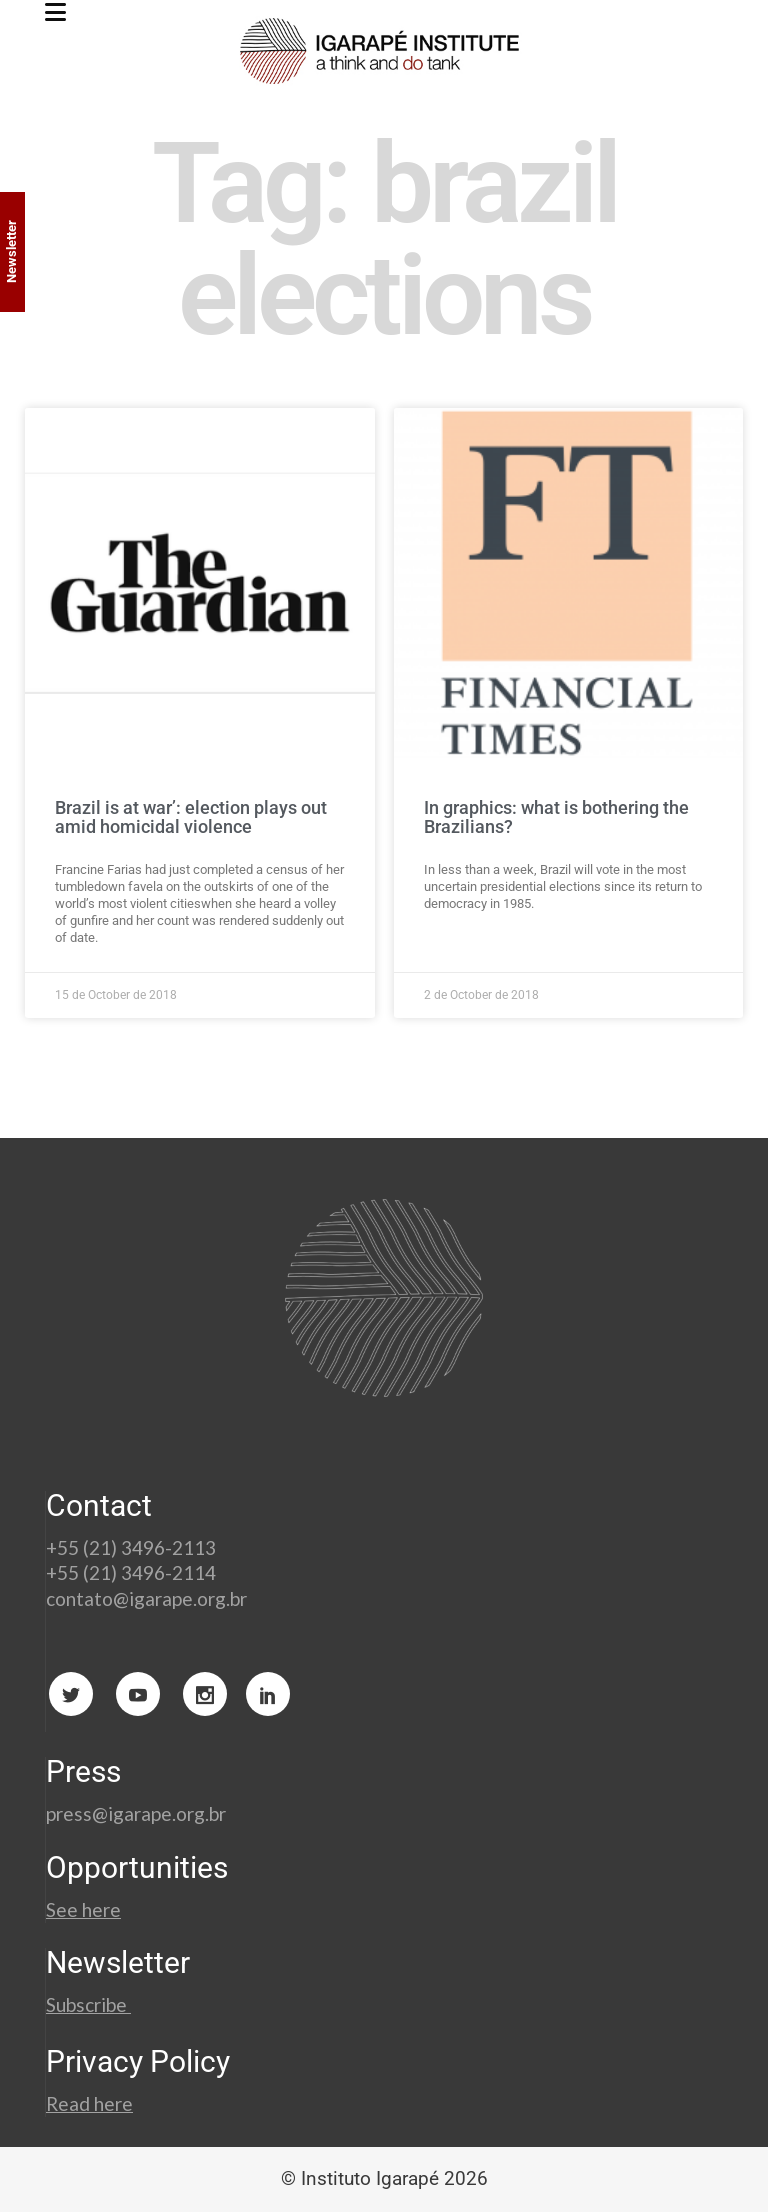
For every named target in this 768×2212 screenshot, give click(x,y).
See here (83, 1909)
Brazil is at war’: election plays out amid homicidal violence (191, 817)
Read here (89, 2103)
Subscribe (88, 2004)
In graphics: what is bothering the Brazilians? (556, 817)
